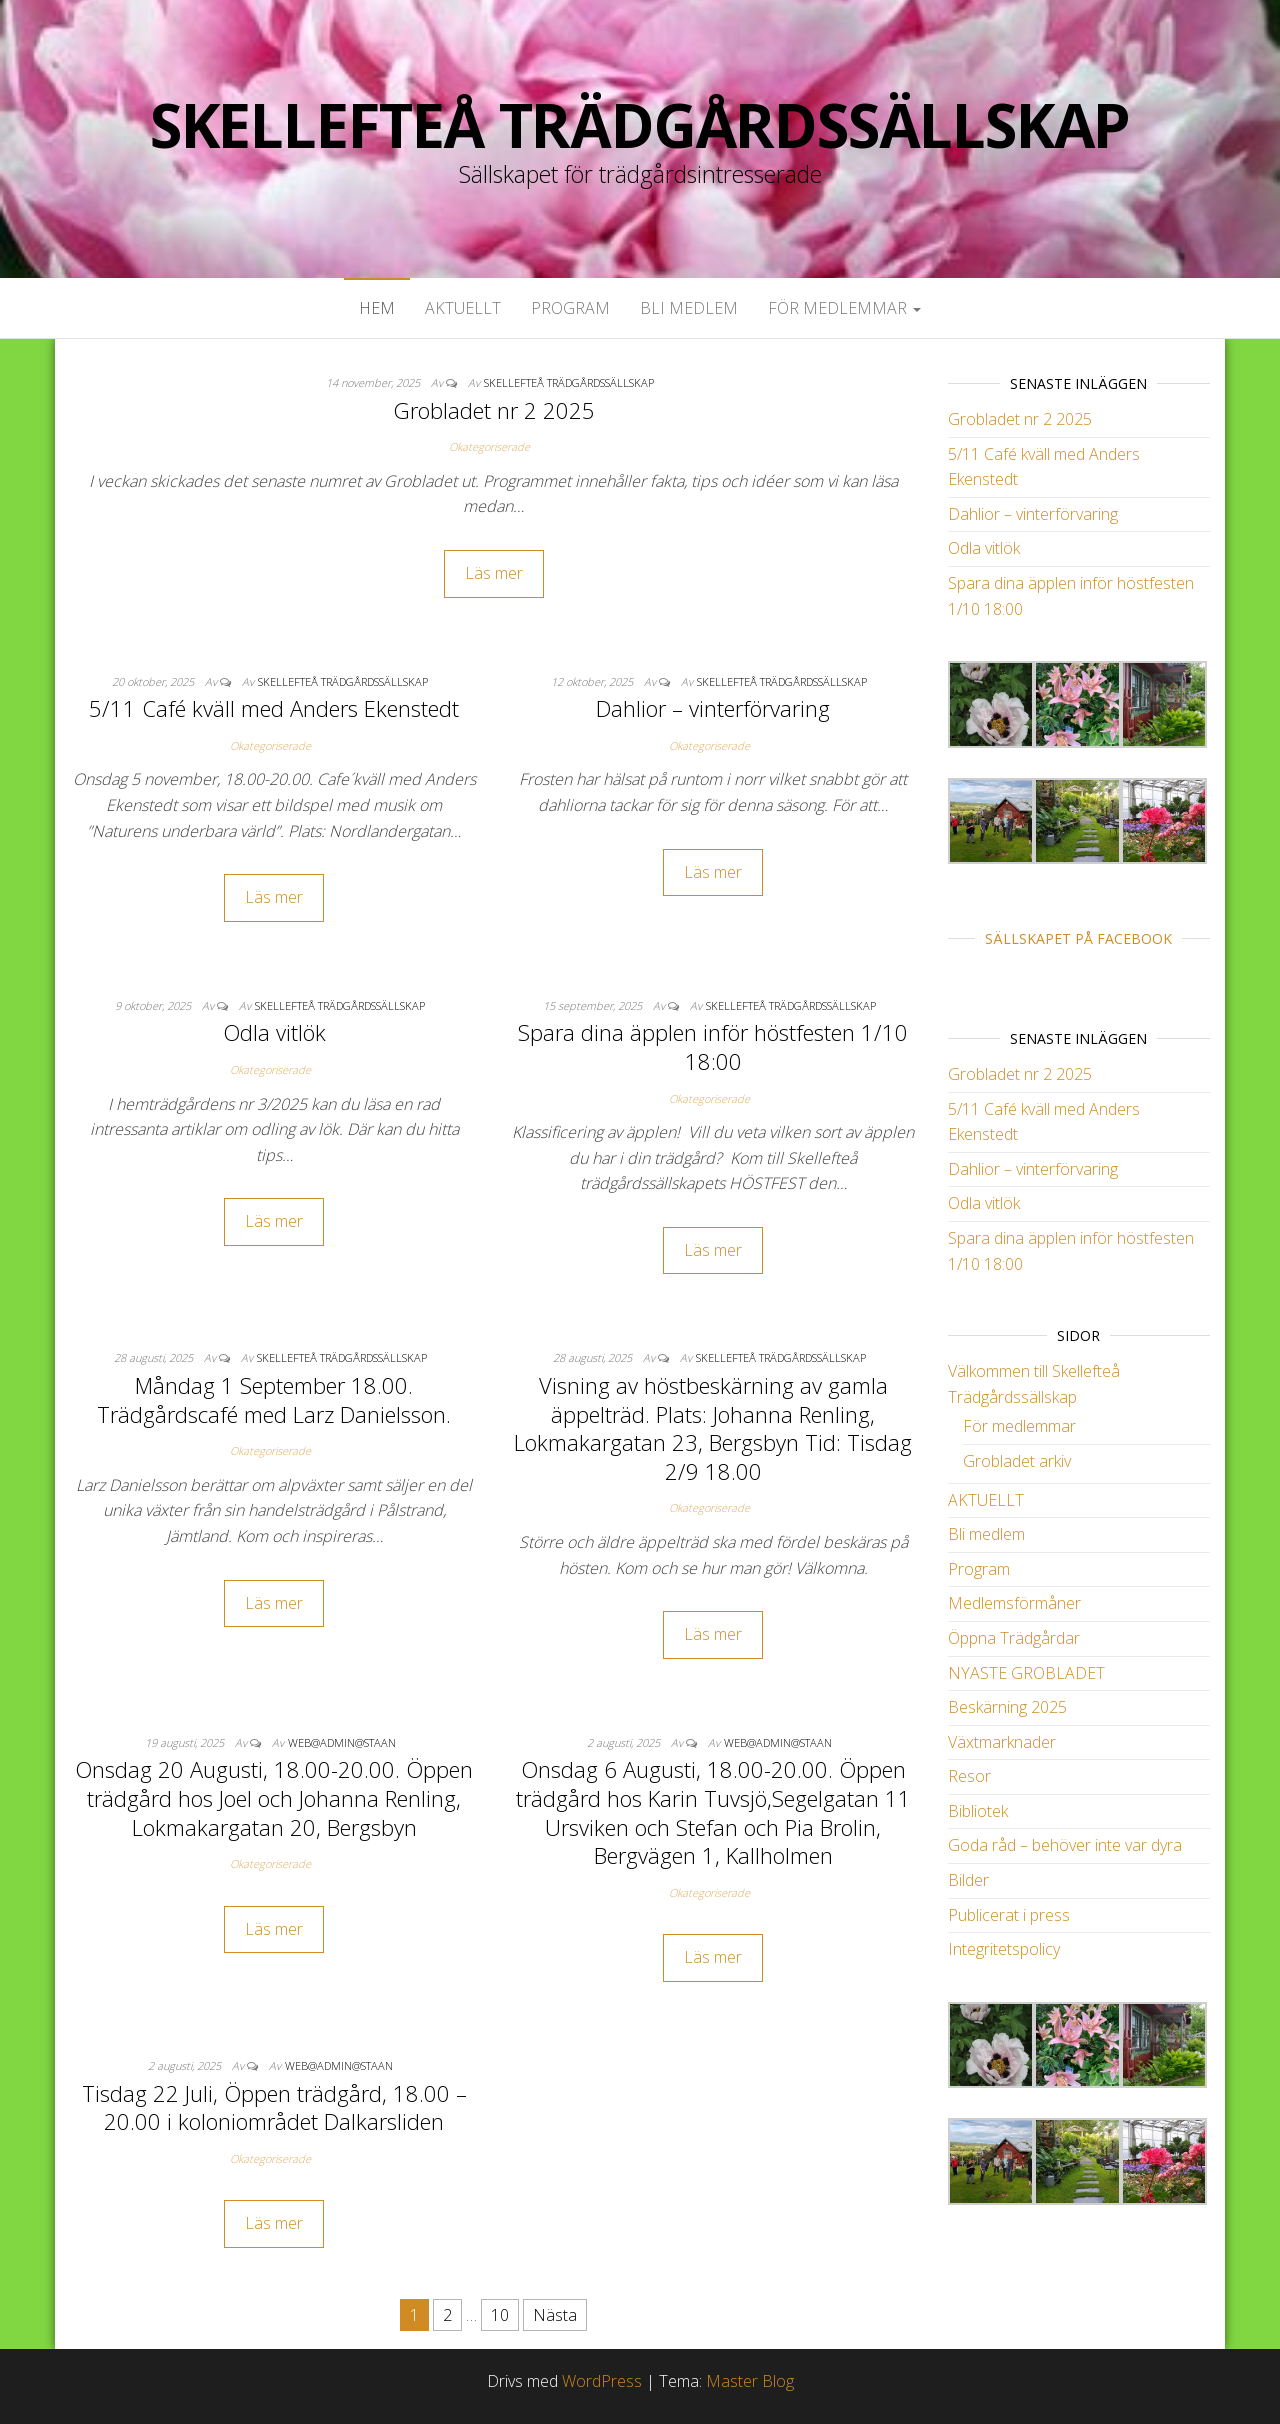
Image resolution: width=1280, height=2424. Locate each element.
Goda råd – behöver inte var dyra (1065, 1845)
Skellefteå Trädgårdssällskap (640, 125)
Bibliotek (978, 1811)
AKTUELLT (463, 308)
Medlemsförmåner (1014, 1603)
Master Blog (750, 2381)
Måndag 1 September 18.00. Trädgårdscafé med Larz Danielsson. (274, 1399)
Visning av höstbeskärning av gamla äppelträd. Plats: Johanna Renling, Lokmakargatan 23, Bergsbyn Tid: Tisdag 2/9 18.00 (713, 1428)
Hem (377, 308)
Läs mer (494, 573)
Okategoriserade (489, 446)
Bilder (968, 1880)
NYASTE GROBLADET (1026, 1673)
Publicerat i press (1009, 1915)
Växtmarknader (1002, 1742)
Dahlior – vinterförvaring (713, 708)
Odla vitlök (274, 1032)
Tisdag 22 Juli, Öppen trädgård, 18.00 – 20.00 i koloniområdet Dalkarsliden (274, 2107)
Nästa (555, 2315)
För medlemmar (844, 308)
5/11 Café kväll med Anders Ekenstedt (274, 708)
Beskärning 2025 (1007, 1707)
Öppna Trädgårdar (1014, 1638)
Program (570, 308)
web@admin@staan (342, 1742)
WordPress (602, 2381)
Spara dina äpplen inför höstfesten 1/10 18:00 (713, 1046)
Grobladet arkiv (1017, 1461)
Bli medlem (689, 308)
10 (500, 2315)
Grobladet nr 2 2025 (494, 410)
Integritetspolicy (1004, 1949)
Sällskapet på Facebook (1078, 938)
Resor (969, 1776)
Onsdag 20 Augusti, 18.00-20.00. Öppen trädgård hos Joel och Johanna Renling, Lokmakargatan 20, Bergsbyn (274, 1797)
